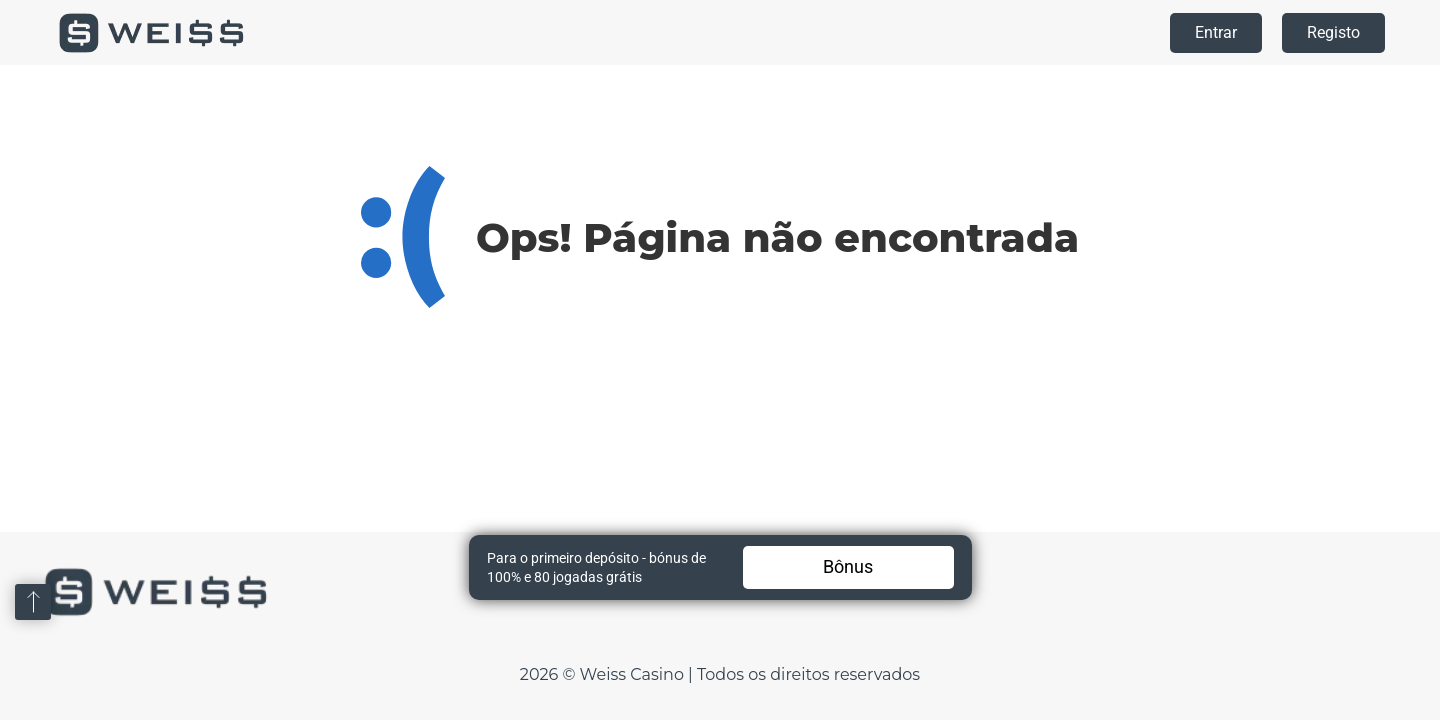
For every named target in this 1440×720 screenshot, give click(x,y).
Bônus (848, 566)
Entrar (1216, 32)
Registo (1333, 32)
